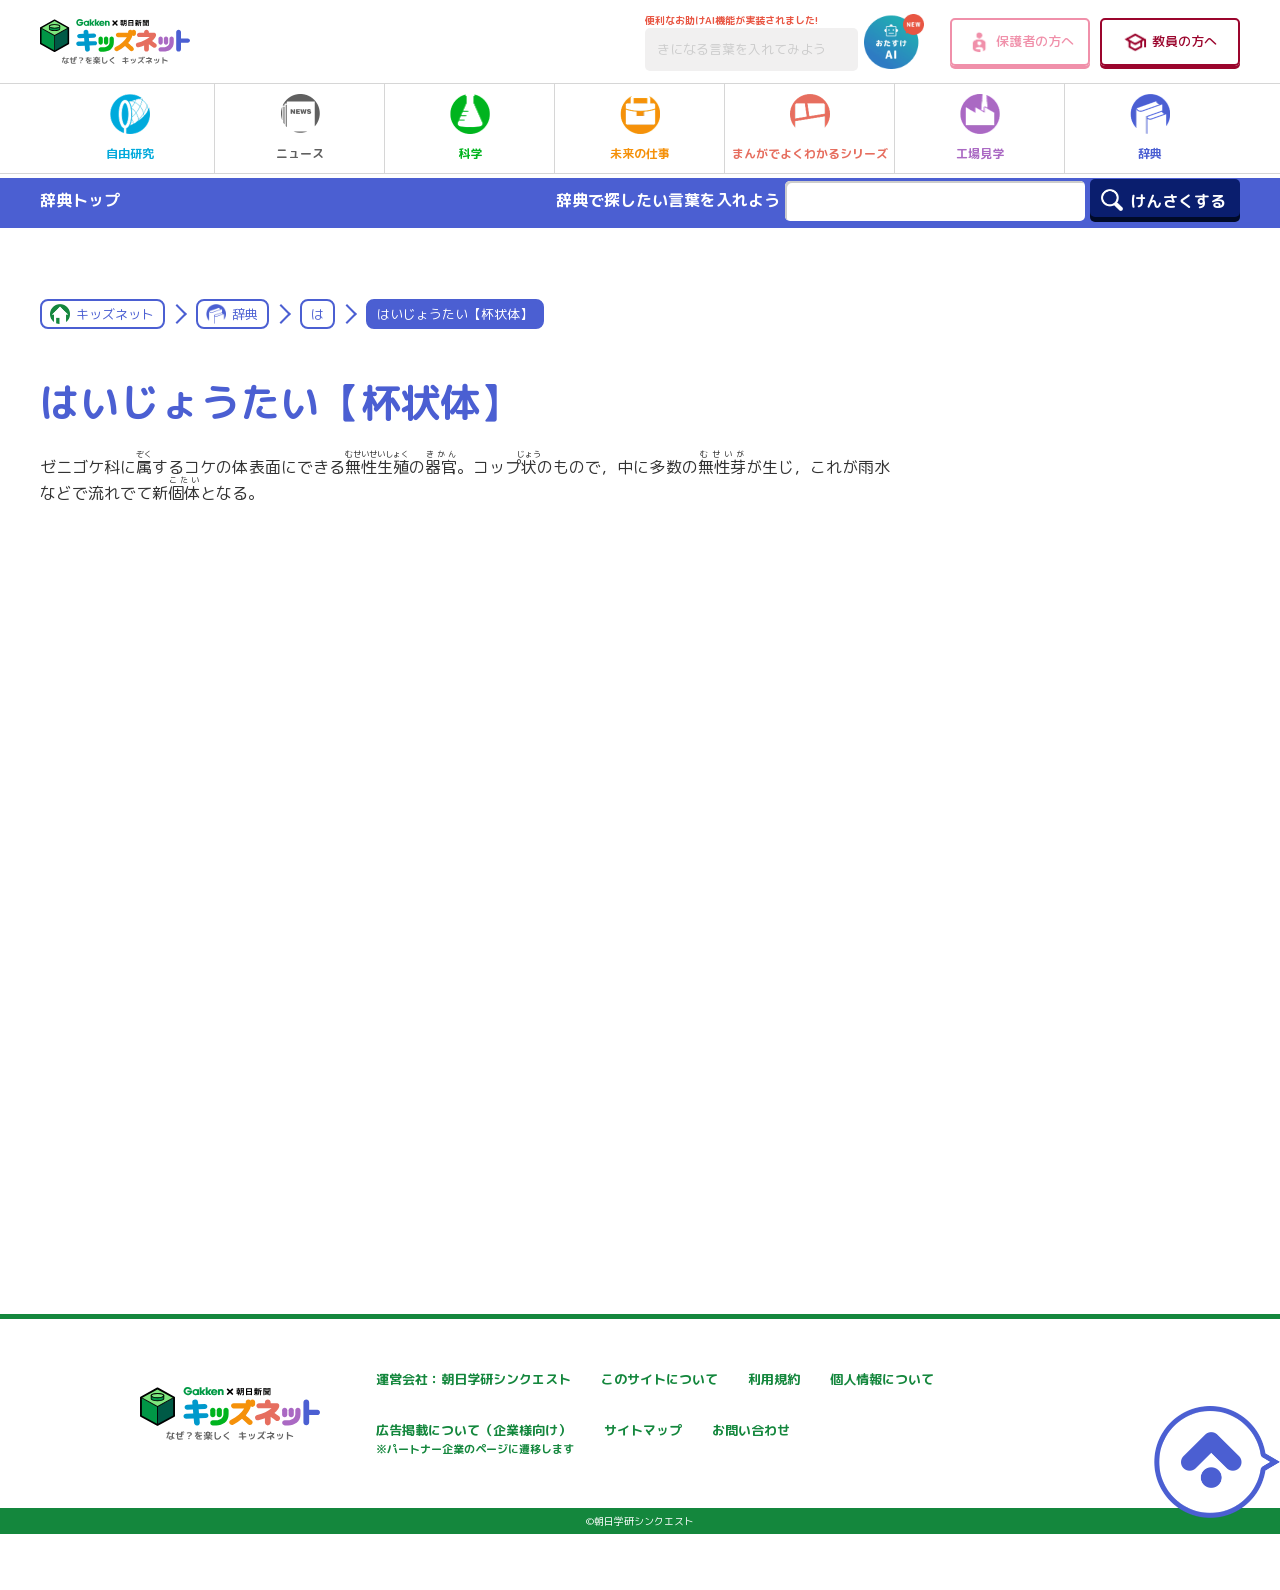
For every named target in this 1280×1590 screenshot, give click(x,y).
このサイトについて (617, 1379)
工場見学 (980, 128)
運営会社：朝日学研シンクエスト (419, 1379)
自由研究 (130, 128)
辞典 (1150, 128)
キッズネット (115, 314)
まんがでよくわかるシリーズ (810, 128)
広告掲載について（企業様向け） (659, 1442)
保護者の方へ (1020, 42)
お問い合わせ (356, 1502)
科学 (470, 128)
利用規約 (822, 1379)
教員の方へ (1170, 42)
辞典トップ (80, 200)
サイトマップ (836, 1432)
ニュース (300, 128)
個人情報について (370, 1432)
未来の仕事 (640, 128)
